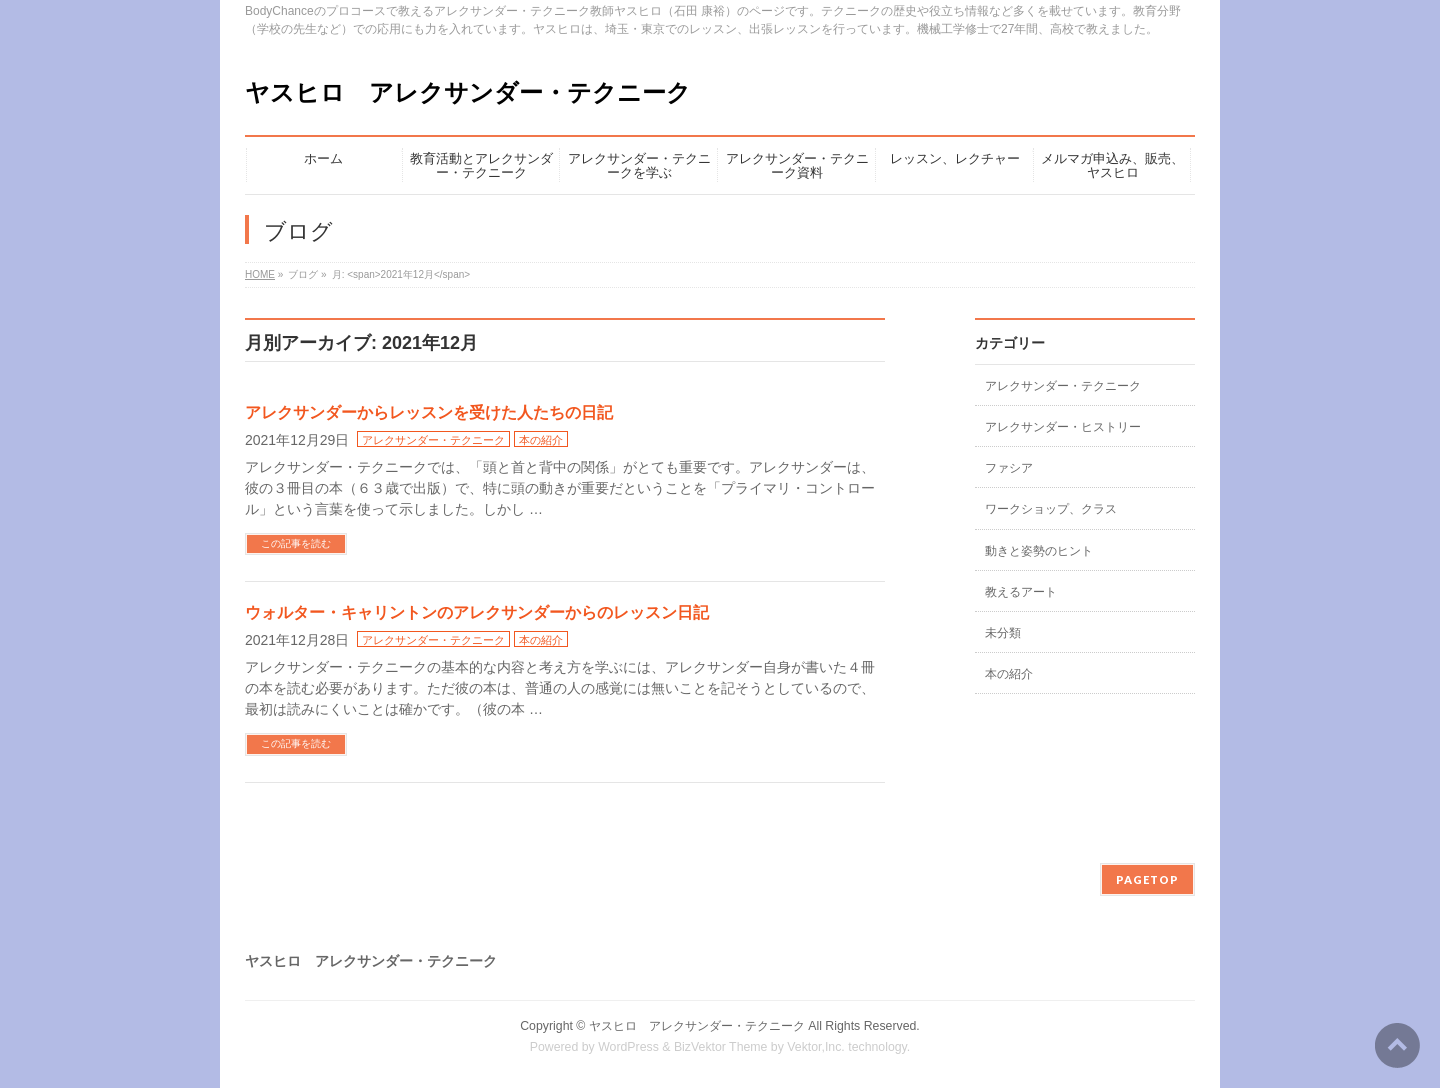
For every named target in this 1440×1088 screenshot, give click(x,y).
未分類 (1003, 633)
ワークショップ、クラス (1051, 509)
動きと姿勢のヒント (1039, 551)
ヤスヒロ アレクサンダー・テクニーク (468, 92)
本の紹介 (541, 440)
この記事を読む (296, 543)
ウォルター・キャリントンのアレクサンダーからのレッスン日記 (477, 612)
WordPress (628, 1047)
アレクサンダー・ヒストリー (1063, 427)
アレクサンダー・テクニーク (433, 440)
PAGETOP (1147, 879)
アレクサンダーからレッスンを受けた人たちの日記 (429, 412)
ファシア (1009, 468)
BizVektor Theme (721, 1047)
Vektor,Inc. (816, 1047)
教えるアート (1021, 592)
